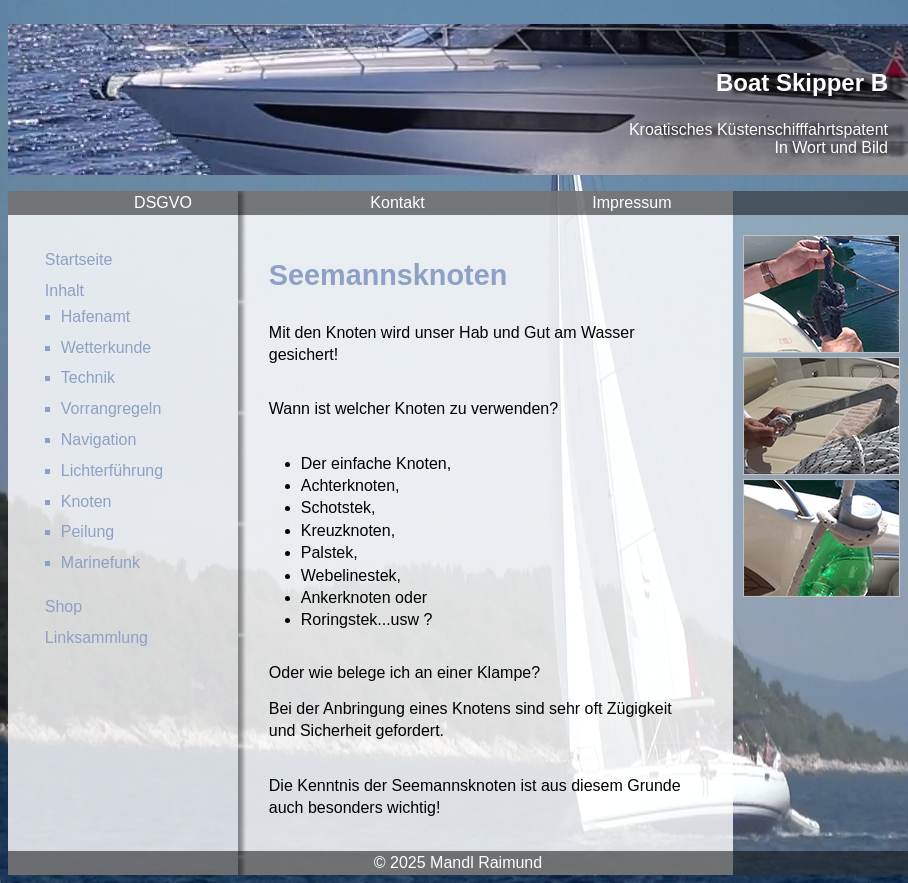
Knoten (86, 501)
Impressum (631, 202)
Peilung (87, 531)
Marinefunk (100, 562)
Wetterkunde (106, 347)
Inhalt (64, 290)
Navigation (99, 439)
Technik (88, 377)
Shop (63, 606)
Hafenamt (95, 316)
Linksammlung (96, 637)
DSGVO (163, 202)
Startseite (79, 259)
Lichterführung (112, 470)
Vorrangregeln (111, 408)
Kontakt (397, 202)
